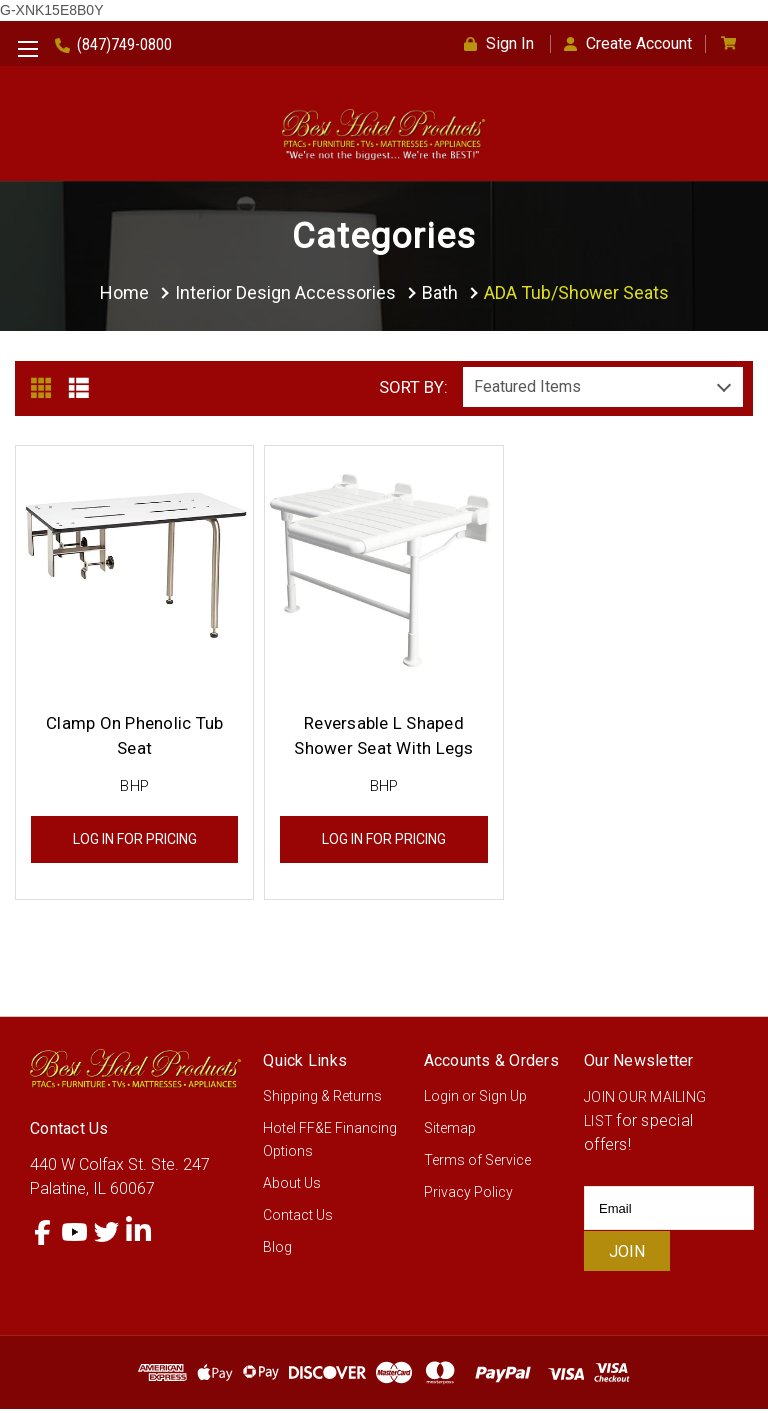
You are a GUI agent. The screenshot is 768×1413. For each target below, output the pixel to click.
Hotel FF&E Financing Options (330, 1143)
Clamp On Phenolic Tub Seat (134, 739)
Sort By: (413, 391)
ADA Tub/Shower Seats (576, 292)
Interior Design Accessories (285, 292)
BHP (134, 790)
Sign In (499, 43)
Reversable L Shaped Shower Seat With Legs (383, 739)
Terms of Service (477, 1164)
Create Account (628, 43)
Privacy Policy (468, 1196)
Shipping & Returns (322, 1100)
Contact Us (298, 1219)
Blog (277, 1251)
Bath (440, 292)
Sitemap (450, 1132)
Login (441, 1100)
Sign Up (503, 1100)
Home (124, 292)
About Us (292, 1187)
